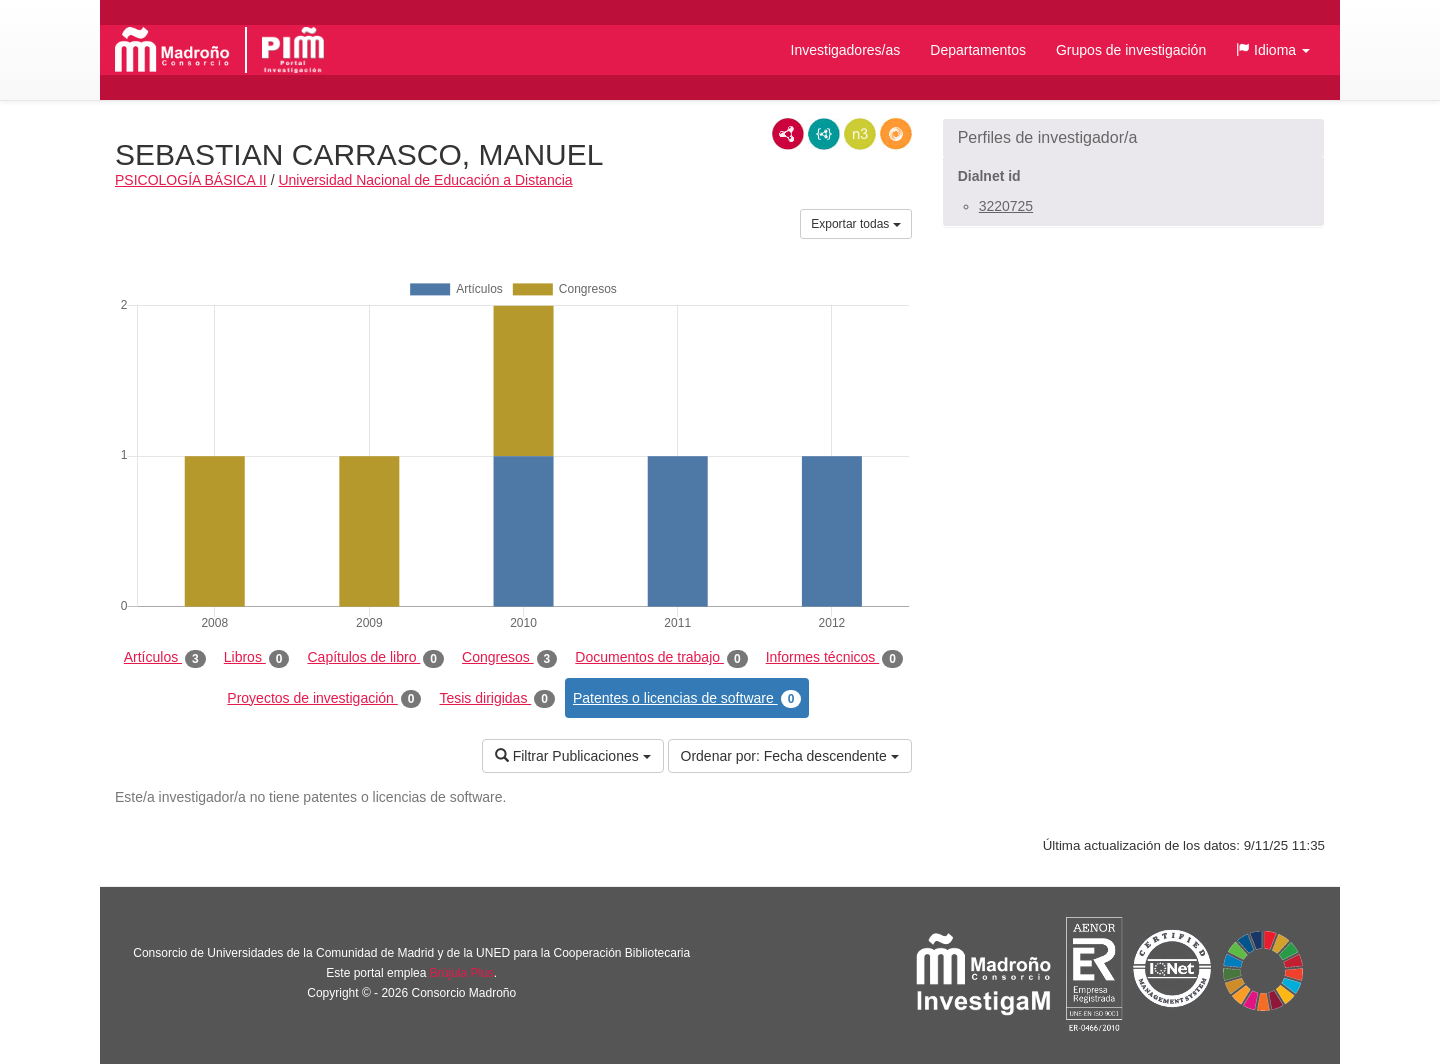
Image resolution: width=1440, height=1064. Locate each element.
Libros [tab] (257, 658)
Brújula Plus (462, 973)
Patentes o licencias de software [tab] (687, 699)
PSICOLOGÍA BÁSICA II (191, 180)
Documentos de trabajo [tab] (661, 658)
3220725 (1006, 206)
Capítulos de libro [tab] (375, 658)
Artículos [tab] (165, 658)
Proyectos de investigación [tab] (324, 699)
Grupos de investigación (1131, 50)
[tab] (1133, 138)
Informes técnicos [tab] (834, 658)
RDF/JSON (896, 134)
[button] (1273, 50)
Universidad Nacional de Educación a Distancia (425, 180)
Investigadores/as (846, 50)
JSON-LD (824, 134)
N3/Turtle (860, 134)
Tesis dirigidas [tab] (497, 699)
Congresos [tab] (509, 658)
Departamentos (978, 50)
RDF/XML (788, 134)
